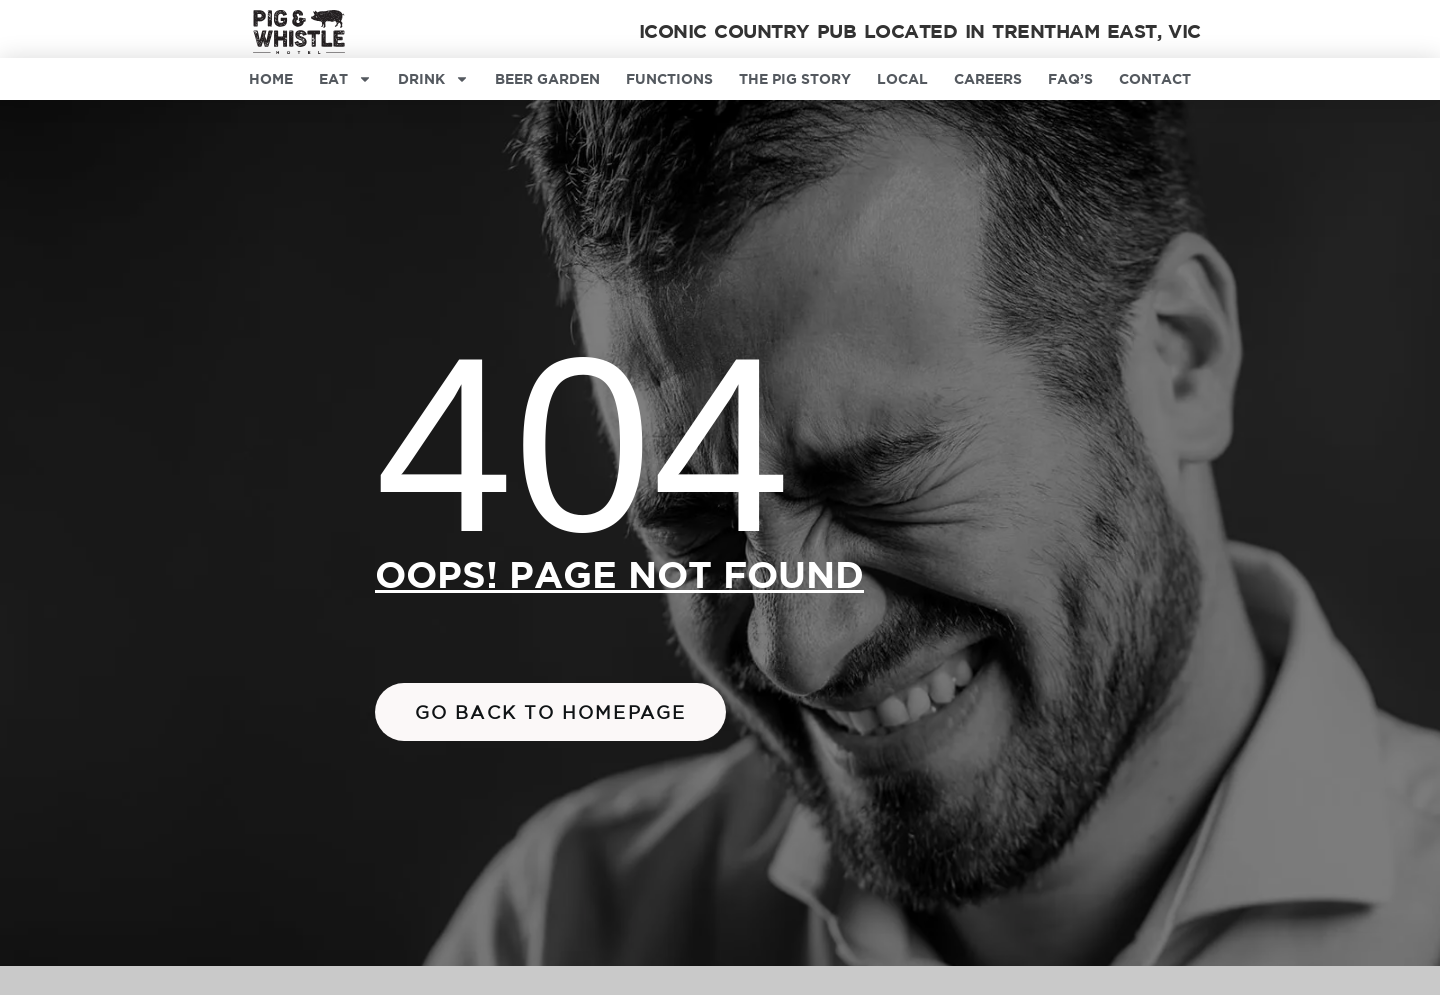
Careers (988, 78)
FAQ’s (1070, 78)
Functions (669, 78)
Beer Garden (547, 78)
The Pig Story (795, 78)
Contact (1155, 78)
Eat (345, 79)
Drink (433, 79)
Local (902, 78)
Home (271, 78)
